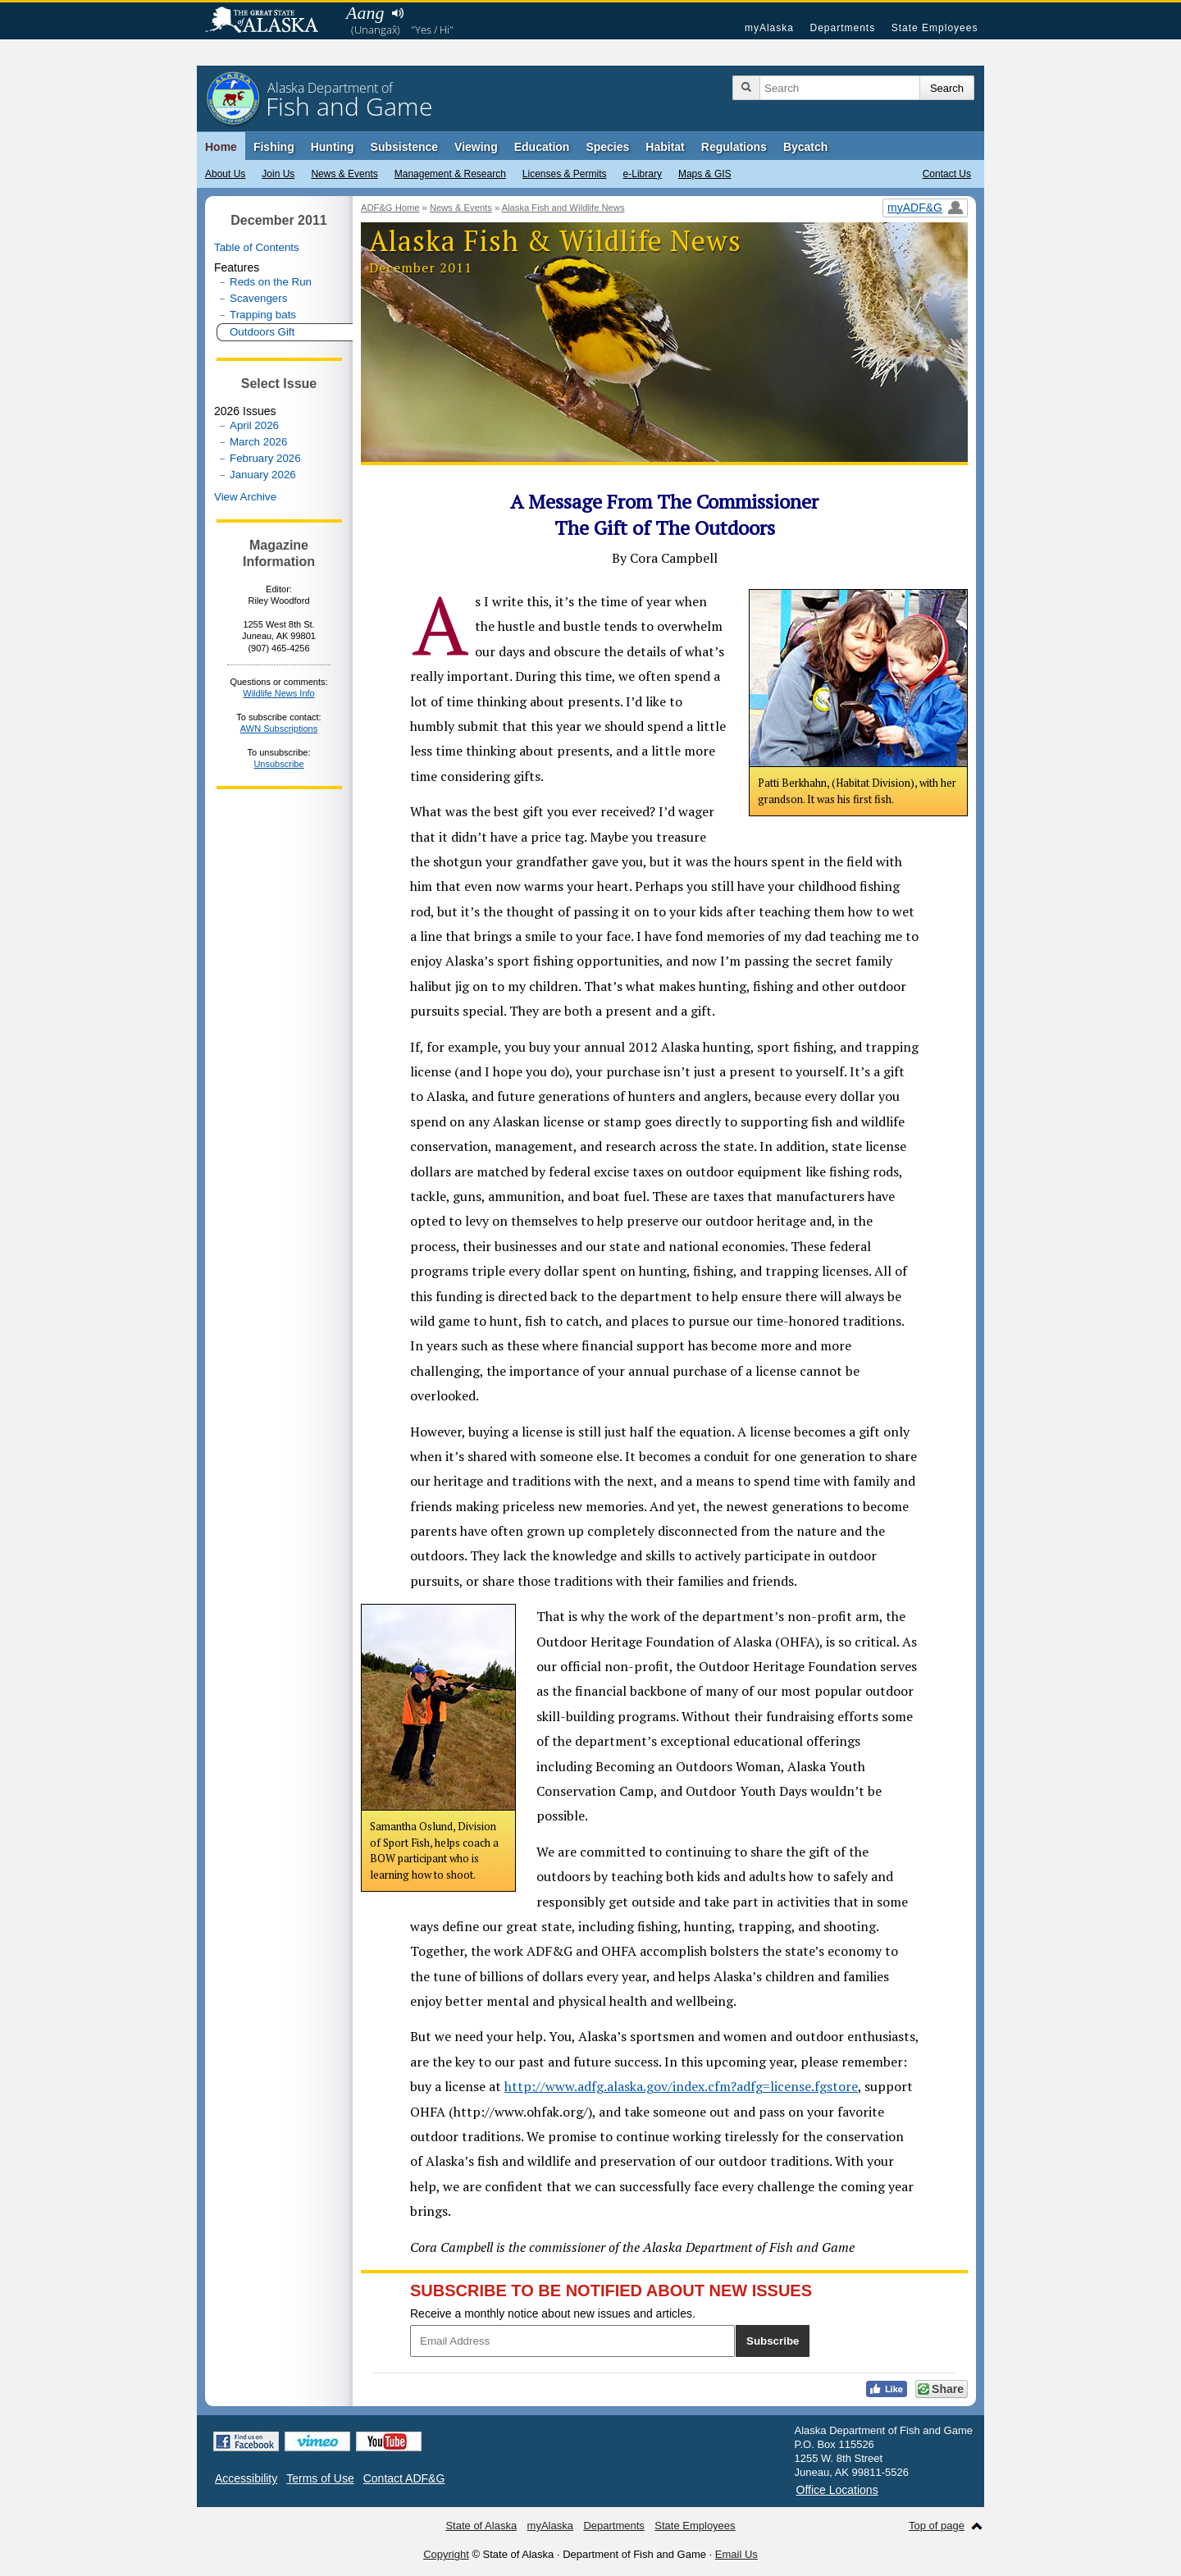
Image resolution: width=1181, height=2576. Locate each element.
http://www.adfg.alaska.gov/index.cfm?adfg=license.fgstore (681, 2086)
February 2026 (265, 458)
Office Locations (837, 2489)
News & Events (344, 174)
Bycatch (805, 146)
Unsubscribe (278, 764)
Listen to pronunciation (397, 13)
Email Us (736, 2554)
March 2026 (258, 442)
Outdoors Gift (262, 332)
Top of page (936, 2525)
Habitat (664, 146)
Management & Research (450, 174)
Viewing (476, 146)
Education (542, 146)
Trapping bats (263, 314)
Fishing (273, 146)
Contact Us (947, 174)
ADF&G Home (390, 207)
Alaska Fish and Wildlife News (563, 207)
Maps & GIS (705, 174)
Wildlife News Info (278, 693)
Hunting (332, 146)
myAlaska (769, 28)
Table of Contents (256, 247)
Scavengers (258, 298)
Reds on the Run (271, 282)
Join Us (278, 174)
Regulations (734, 146)
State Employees (934, 28)
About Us (225, 174)
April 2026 (254, 425)
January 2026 (263, 474)
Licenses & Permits (564, 174)
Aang (365, 12)
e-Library (642, 174)
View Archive (245, 497)
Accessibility (246, 2478)
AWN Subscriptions (278, 728)
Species (607, 146)
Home (221, 146)
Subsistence (404, 146)
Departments (842, 28)
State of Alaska (270, 21)
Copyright (446, 2554)
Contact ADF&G (404, 2478)
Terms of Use (319, 2478)
